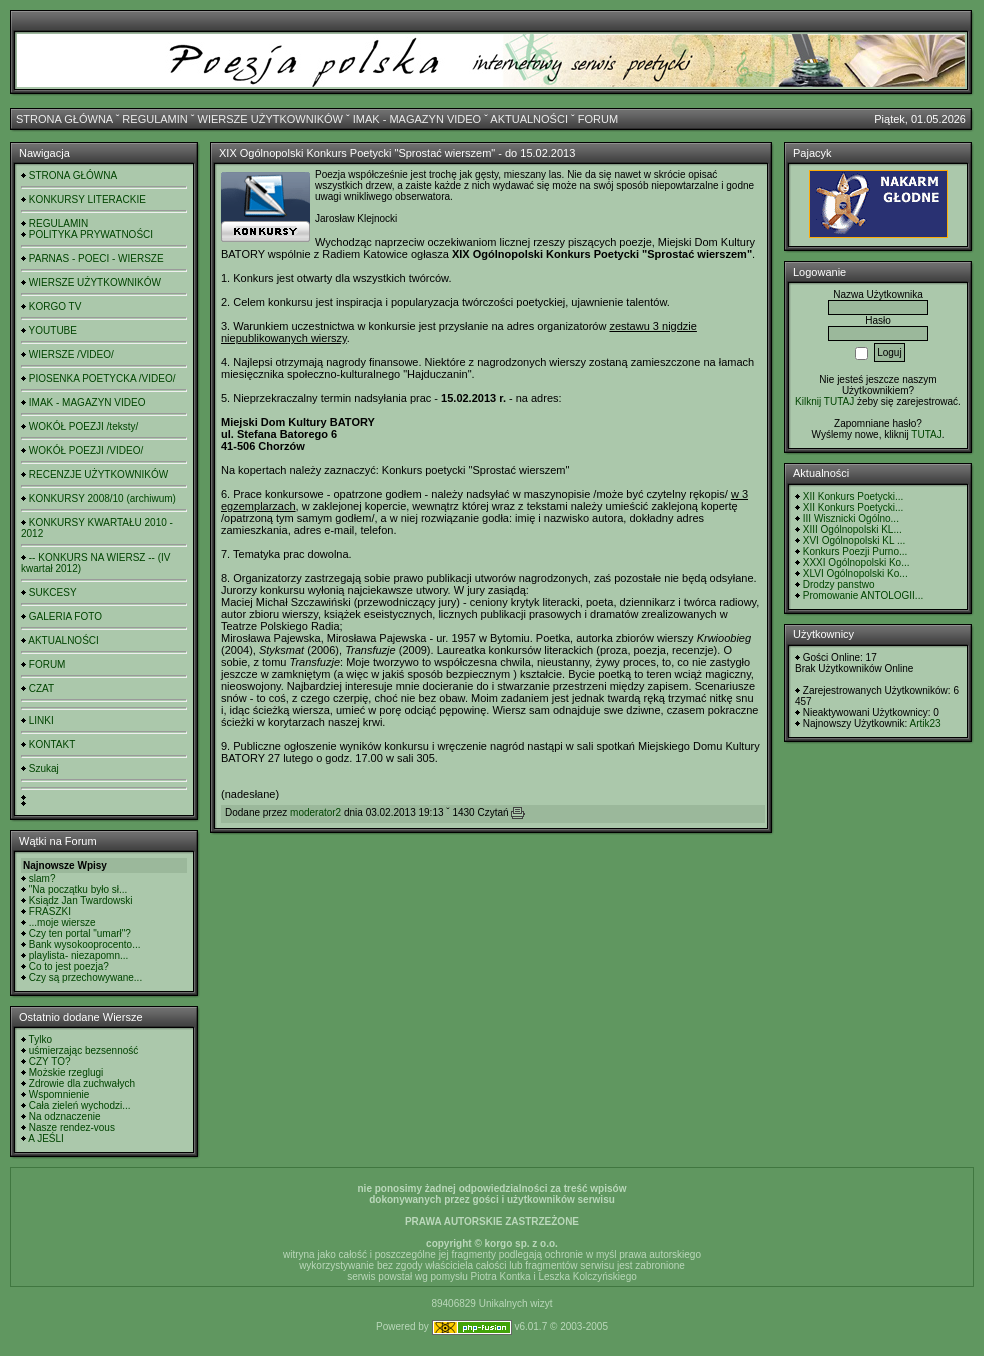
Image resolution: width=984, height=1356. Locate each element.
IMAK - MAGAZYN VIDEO (417, 119)
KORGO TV (55, 306)
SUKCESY (53, 592)
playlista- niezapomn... (79, 955)
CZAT (41, 688)
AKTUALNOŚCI (529, 119)
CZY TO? (50, 1061)
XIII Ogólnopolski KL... (852, 529)
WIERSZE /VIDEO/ (71, 354)
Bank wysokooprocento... (85, 944)
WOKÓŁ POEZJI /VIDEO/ (86, 450)
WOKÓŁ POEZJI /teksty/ (83, 426)
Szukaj (44, 768)
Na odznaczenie (65, 1116)
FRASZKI (50, 911)
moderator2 (315, 812)
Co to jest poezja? (69, 966)
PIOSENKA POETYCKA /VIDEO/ (102, 378)
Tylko (40, 1039)
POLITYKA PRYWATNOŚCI (91, 234)
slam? (42, 878)
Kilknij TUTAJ (824, 401)
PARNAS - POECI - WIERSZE (96, 258)
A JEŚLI (46, 1138)
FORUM (598, 119)
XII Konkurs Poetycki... (853, 496)
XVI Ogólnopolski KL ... (854, 540)
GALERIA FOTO (65, 616)
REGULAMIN (154, 119)
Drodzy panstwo (839, 584)
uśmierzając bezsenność (84, 1050)
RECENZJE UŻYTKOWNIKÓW (98, 474)
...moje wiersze (62, 922)
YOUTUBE (53, 330)
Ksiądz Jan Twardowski (81, 900)
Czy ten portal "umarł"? (80, 933)
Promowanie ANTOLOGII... (863, 595)
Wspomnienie (59, 1094)
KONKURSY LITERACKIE (87, 199)
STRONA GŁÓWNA (64, 119)
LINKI (41, 720)
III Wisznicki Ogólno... (851, 518)
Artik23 (924, 723)
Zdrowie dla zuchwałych (82, 1083)
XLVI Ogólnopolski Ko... (855, 573)
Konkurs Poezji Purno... (855, 551)
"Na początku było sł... (78, 889)
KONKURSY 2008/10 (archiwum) (102, 498)
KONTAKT (52, 744)
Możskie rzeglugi (66, 1072)
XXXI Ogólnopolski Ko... (856, 562)
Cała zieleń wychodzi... (80, 1105)
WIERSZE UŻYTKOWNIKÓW (270, 119)
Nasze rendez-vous (72, 1127)
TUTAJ (926, 434)
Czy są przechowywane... (85, 977)
